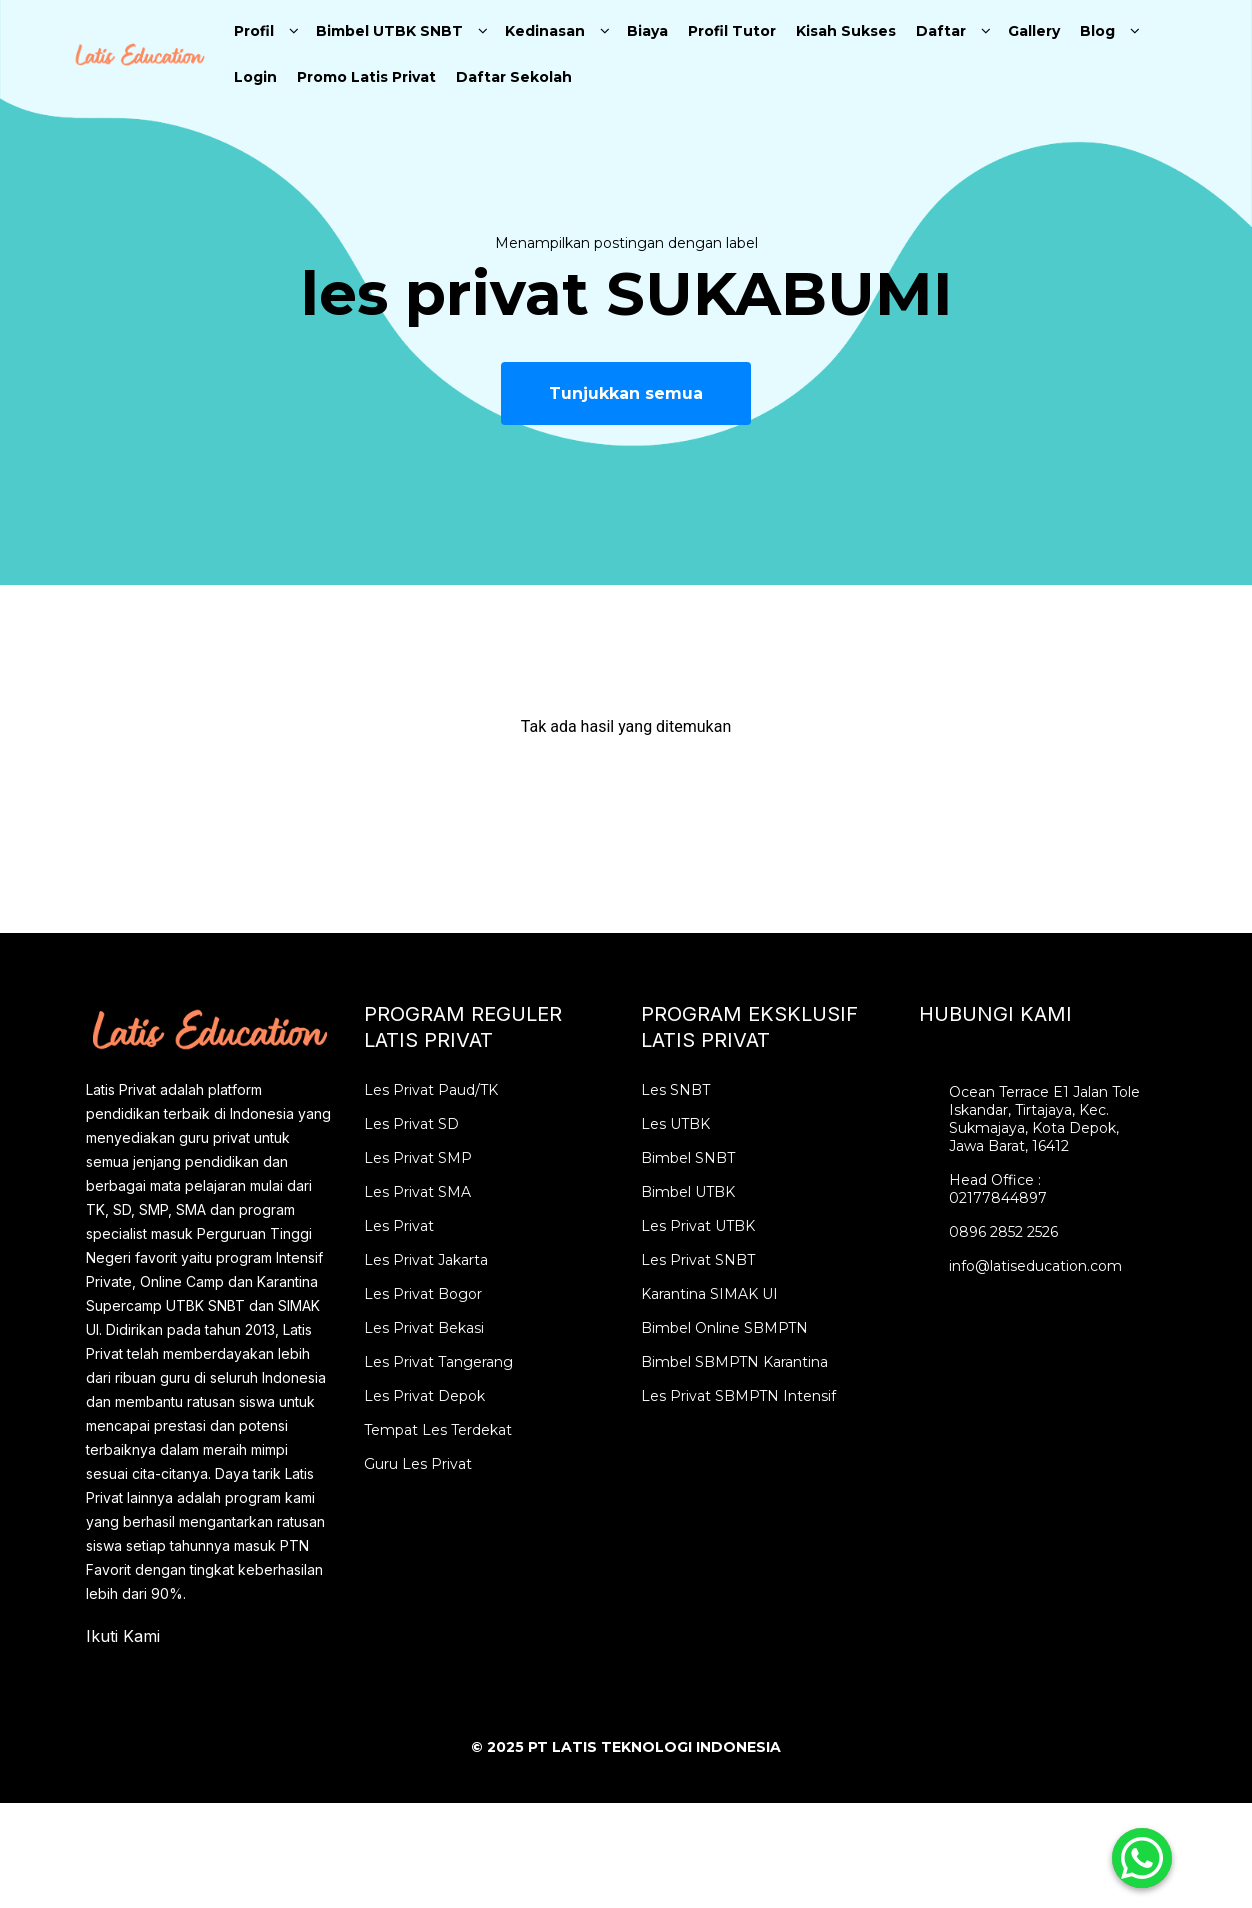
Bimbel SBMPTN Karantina (734, 1362)
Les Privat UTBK (698, 1226)
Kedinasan (545, 31)
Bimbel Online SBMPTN (724, 1328)
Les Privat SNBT (698, 1260)
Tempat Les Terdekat (438, 1430)
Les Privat (399, 1226)
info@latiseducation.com (1035, 1266)
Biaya (647, 31)
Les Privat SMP (418, 1158)
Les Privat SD (411, 1124)
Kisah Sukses (846, 31)
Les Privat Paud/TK (431, 1090)
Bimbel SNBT (688, 1158)
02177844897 (998, 1198)
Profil (254, 31)
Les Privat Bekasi (424, 1328)
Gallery (1034, 31)
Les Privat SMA (417, 1192)
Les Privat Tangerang (438, 1362)
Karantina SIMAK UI (709, 1294)
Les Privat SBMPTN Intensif (738, 1396)
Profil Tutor (732, 31)
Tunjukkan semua (626, 393)
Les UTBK (675, 1124)
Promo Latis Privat (366, 77)
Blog (1097, 31)
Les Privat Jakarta (426, 1260)
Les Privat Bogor (423, 1294)
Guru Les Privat (418, 1464)
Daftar (941, 31)
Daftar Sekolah (514, 77)
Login (255, 77)
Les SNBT (675, 1090)
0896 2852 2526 (1003, 1232)
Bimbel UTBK (688, 1192)
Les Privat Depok (424, 1396)
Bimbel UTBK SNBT (389, 31)
